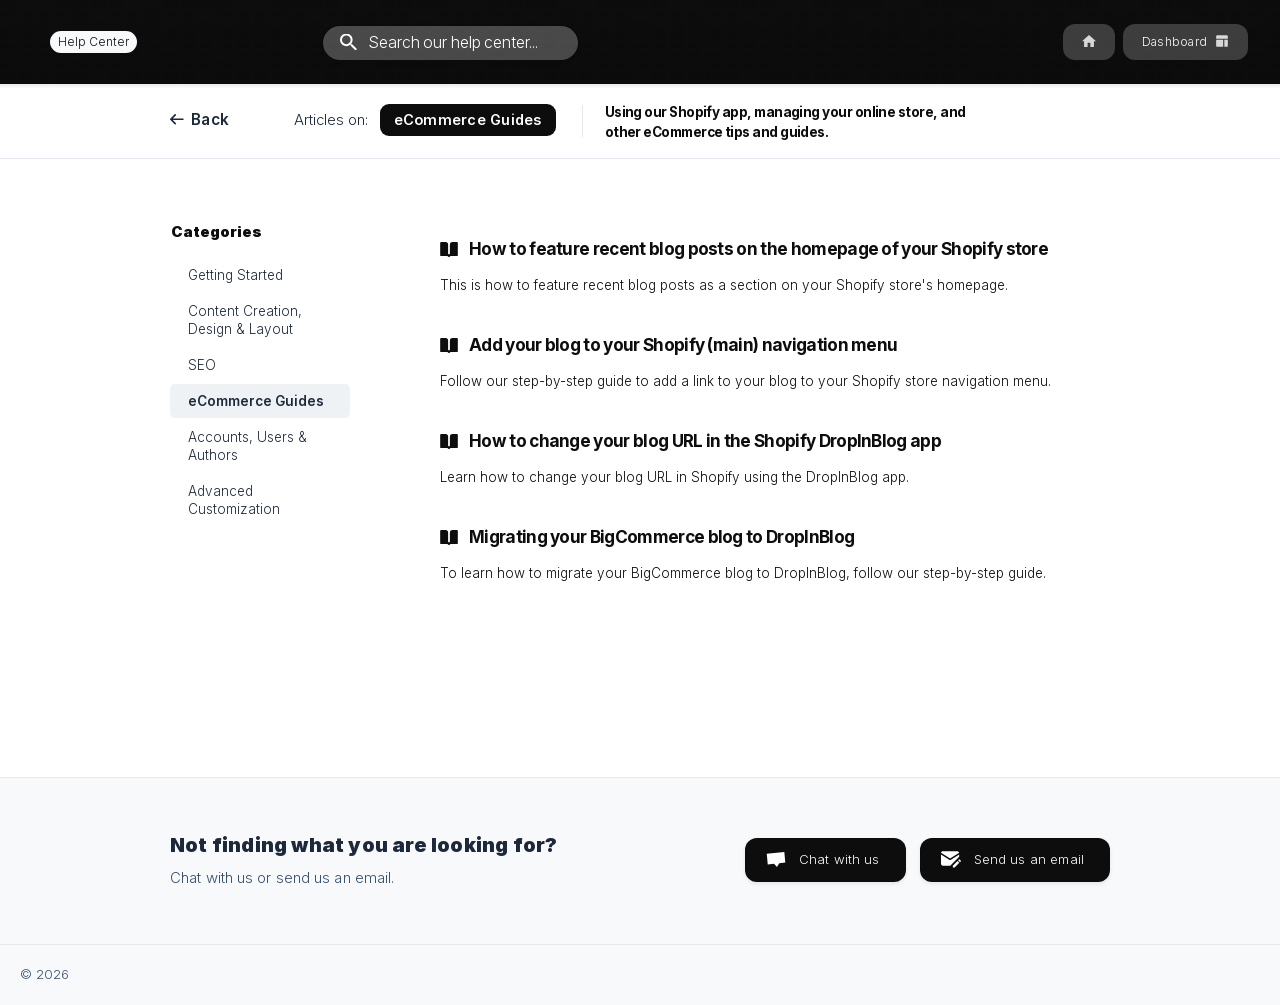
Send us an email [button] (1029, 859)
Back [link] (210, 119)
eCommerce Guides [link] (256, 401)
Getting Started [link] (235, 275)
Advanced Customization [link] (234, 500)
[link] (755, 267)
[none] (84, 41)
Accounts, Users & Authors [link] (247, 446)
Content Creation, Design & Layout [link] (245, 320)
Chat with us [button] (839, 859)
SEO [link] (202, 365)
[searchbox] (450, 43)
